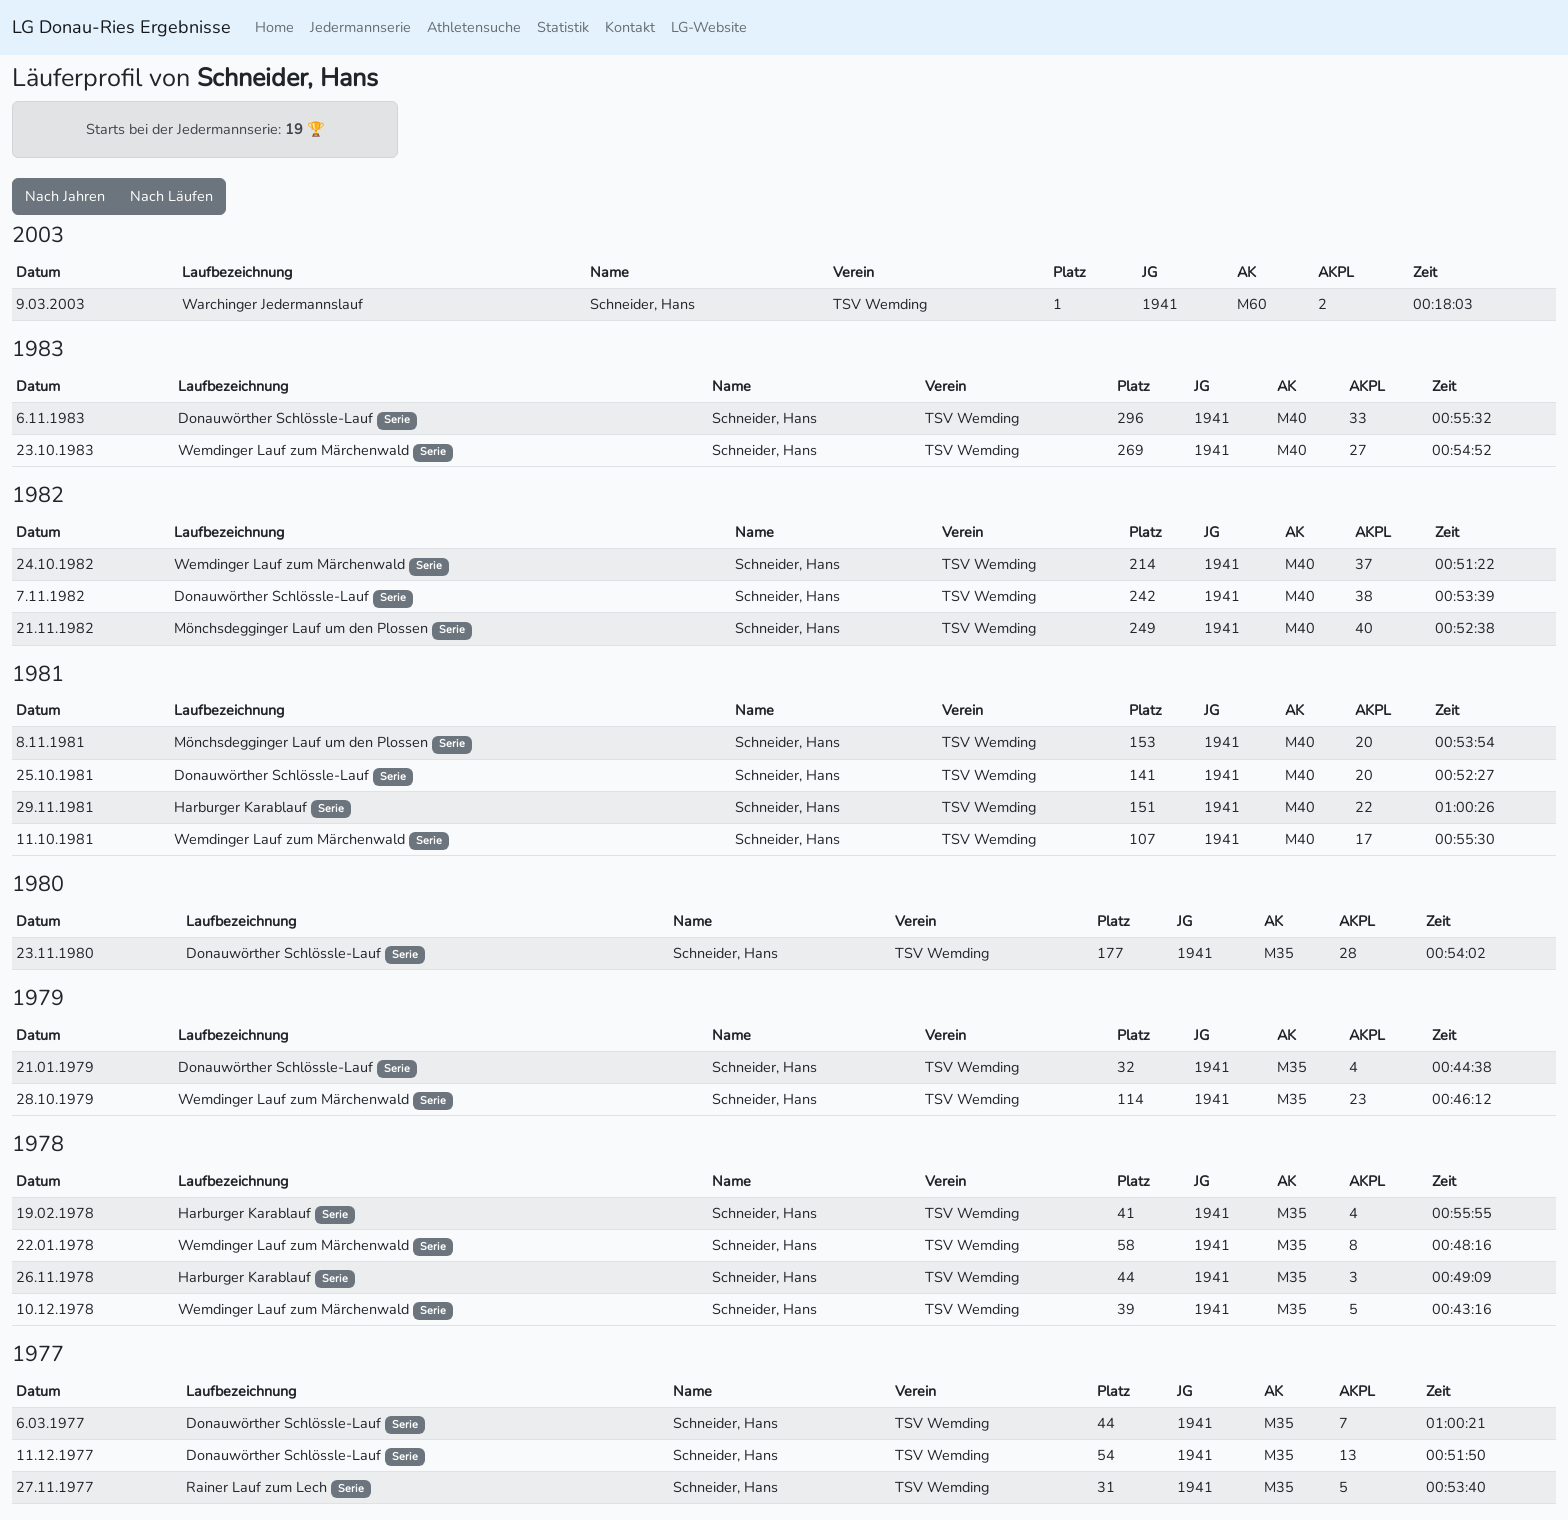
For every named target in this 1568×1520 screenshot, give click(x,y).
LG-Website (709, 27)
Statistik (563, 27)
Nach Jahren (65, 196)
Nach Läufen (171, 196)
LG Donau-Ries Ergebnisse (121, 27)
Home (274, 27)
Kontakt (630, 27)
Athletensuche (474, 27)
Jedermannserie (360, 27)
